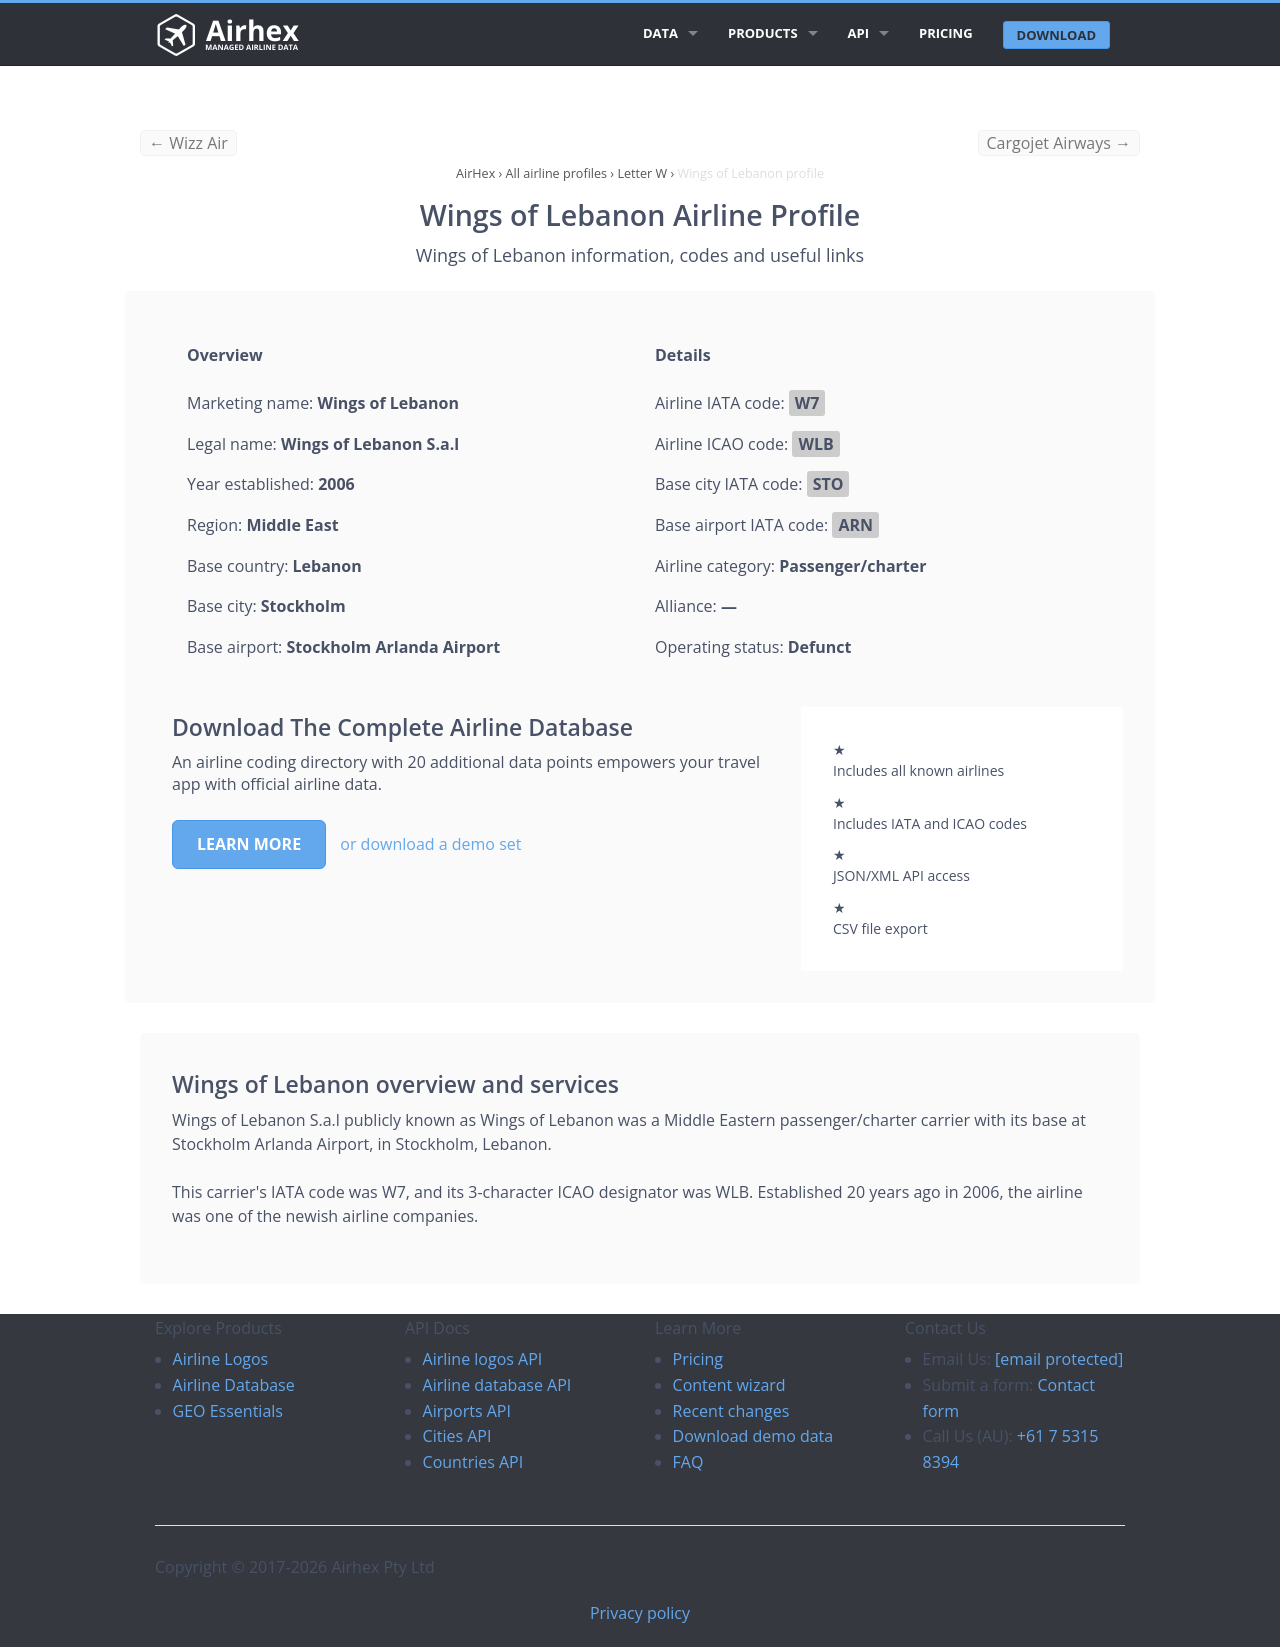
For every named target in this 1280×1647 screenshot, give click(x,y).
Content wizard (729, 1385)
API (858, 33)
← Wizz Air (188, 143)
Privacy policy (640, 1613)
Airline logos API (483, 1359)
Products (763, 33)
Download (1056, 35)
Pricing (946, 33)
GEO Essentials (228, 1411)
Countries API (473, 1462)
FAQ (688, 1462)
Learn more (249, 844)
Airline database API (497, 1385)
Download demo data (753, 1436)
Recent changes (731, 1411)
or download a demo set (430, 844)
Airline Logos (221, 1359)
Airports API (467, 1411)
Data (660, 33)
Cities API (457, 1436)
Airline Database (234, 1385)
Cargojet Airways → (1059, 143)
